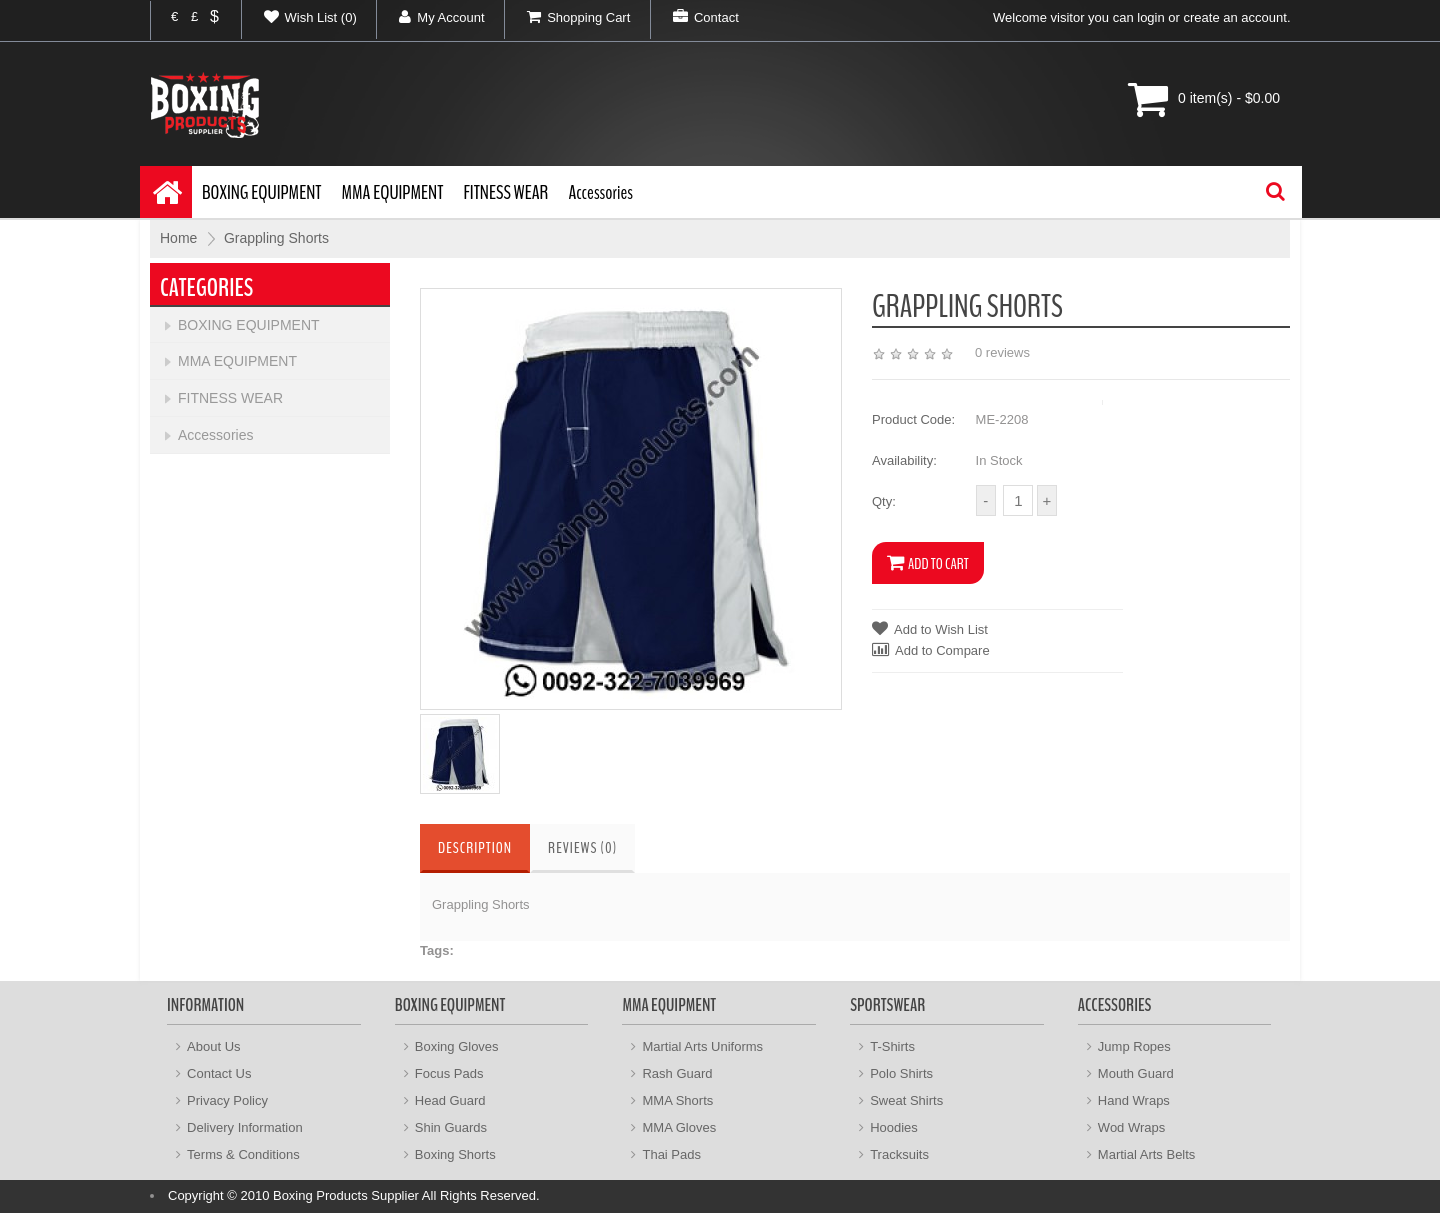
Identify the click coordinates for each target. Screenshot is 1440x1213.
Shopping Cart (567, 17)
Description (475, 848)
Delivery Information (245, 1127)
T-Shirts (892, 1046)
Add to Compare (931, 649)
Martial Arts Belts (1147, 1154)
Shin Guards (451, 1127)
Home (178, 238)
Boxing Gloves (457, 1046)
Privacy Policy (227, 1100)
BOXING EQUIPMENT (262, 192)
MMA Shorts (677, 1100)
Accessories (600, 192)
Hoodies (894, 1127)
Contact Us (219, 1073)
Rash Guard (677, 1073)
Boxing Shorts (455, 1154)
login (1150, 17)
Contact (695, 17)
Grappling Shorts (276, 238)
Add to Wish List (930, 628)
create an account (1235, 17)
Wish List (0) (299, 17)
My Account (430, 17)
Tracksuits (899, 1154)
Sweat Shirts (906, 1100)
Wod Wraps (1131, 1127)
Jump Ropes (1134, 1046)
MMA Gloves (679, 1127)
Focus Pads (449, 1073)
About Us (213, 1046)
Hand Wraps (1134, 1100)
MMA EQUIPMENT (393, 192)
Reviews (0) (582, 848)
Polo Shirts (901, 1073)
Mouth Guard (1136, 1073)
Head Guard (450, 1100)
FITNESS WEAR (505, 192)
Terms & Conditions (243, 1154)
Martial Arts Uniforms (702, 1046)
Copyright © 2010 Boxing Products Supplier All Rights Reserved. (354, 1195)
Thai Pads (671, 1154)
